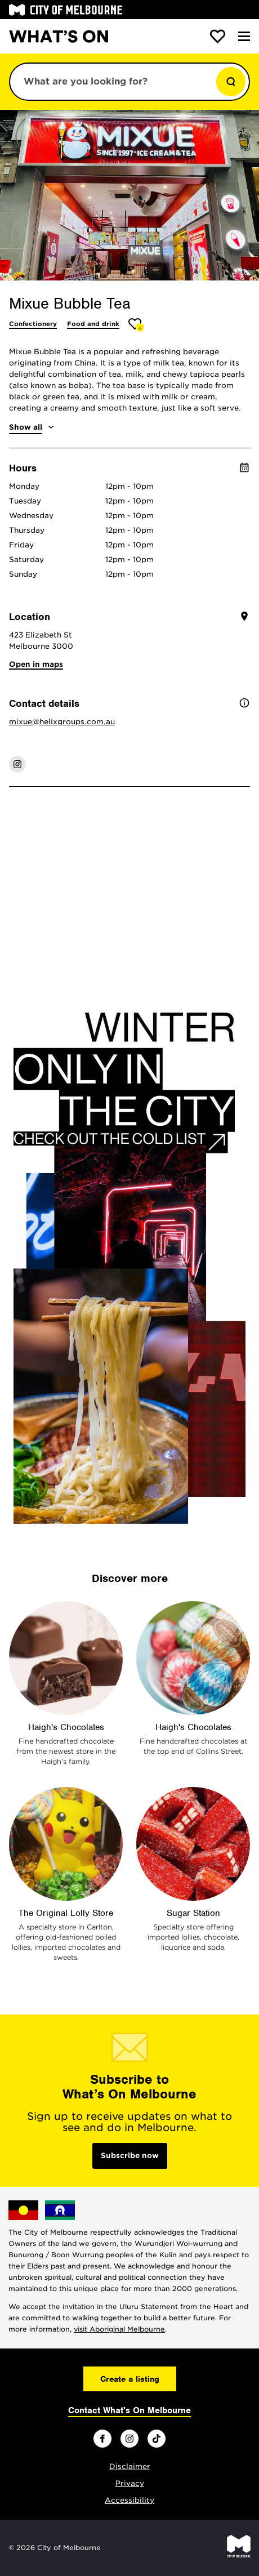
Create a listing (129, 2379)
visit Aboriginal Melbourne (119, 2329)
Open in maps (36, 664)
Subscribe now (130, 2155)
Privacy (129, 2483)
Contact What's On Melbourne (129, 2410)
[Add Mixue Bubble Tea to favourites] (136, 325)
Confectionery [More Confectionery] (33, 324)
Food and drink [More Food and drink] (93, 324)
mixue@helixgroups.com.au (62, 721)
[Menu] (244, 36)
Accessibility (129, 2500)
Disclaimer (129, 2466)
